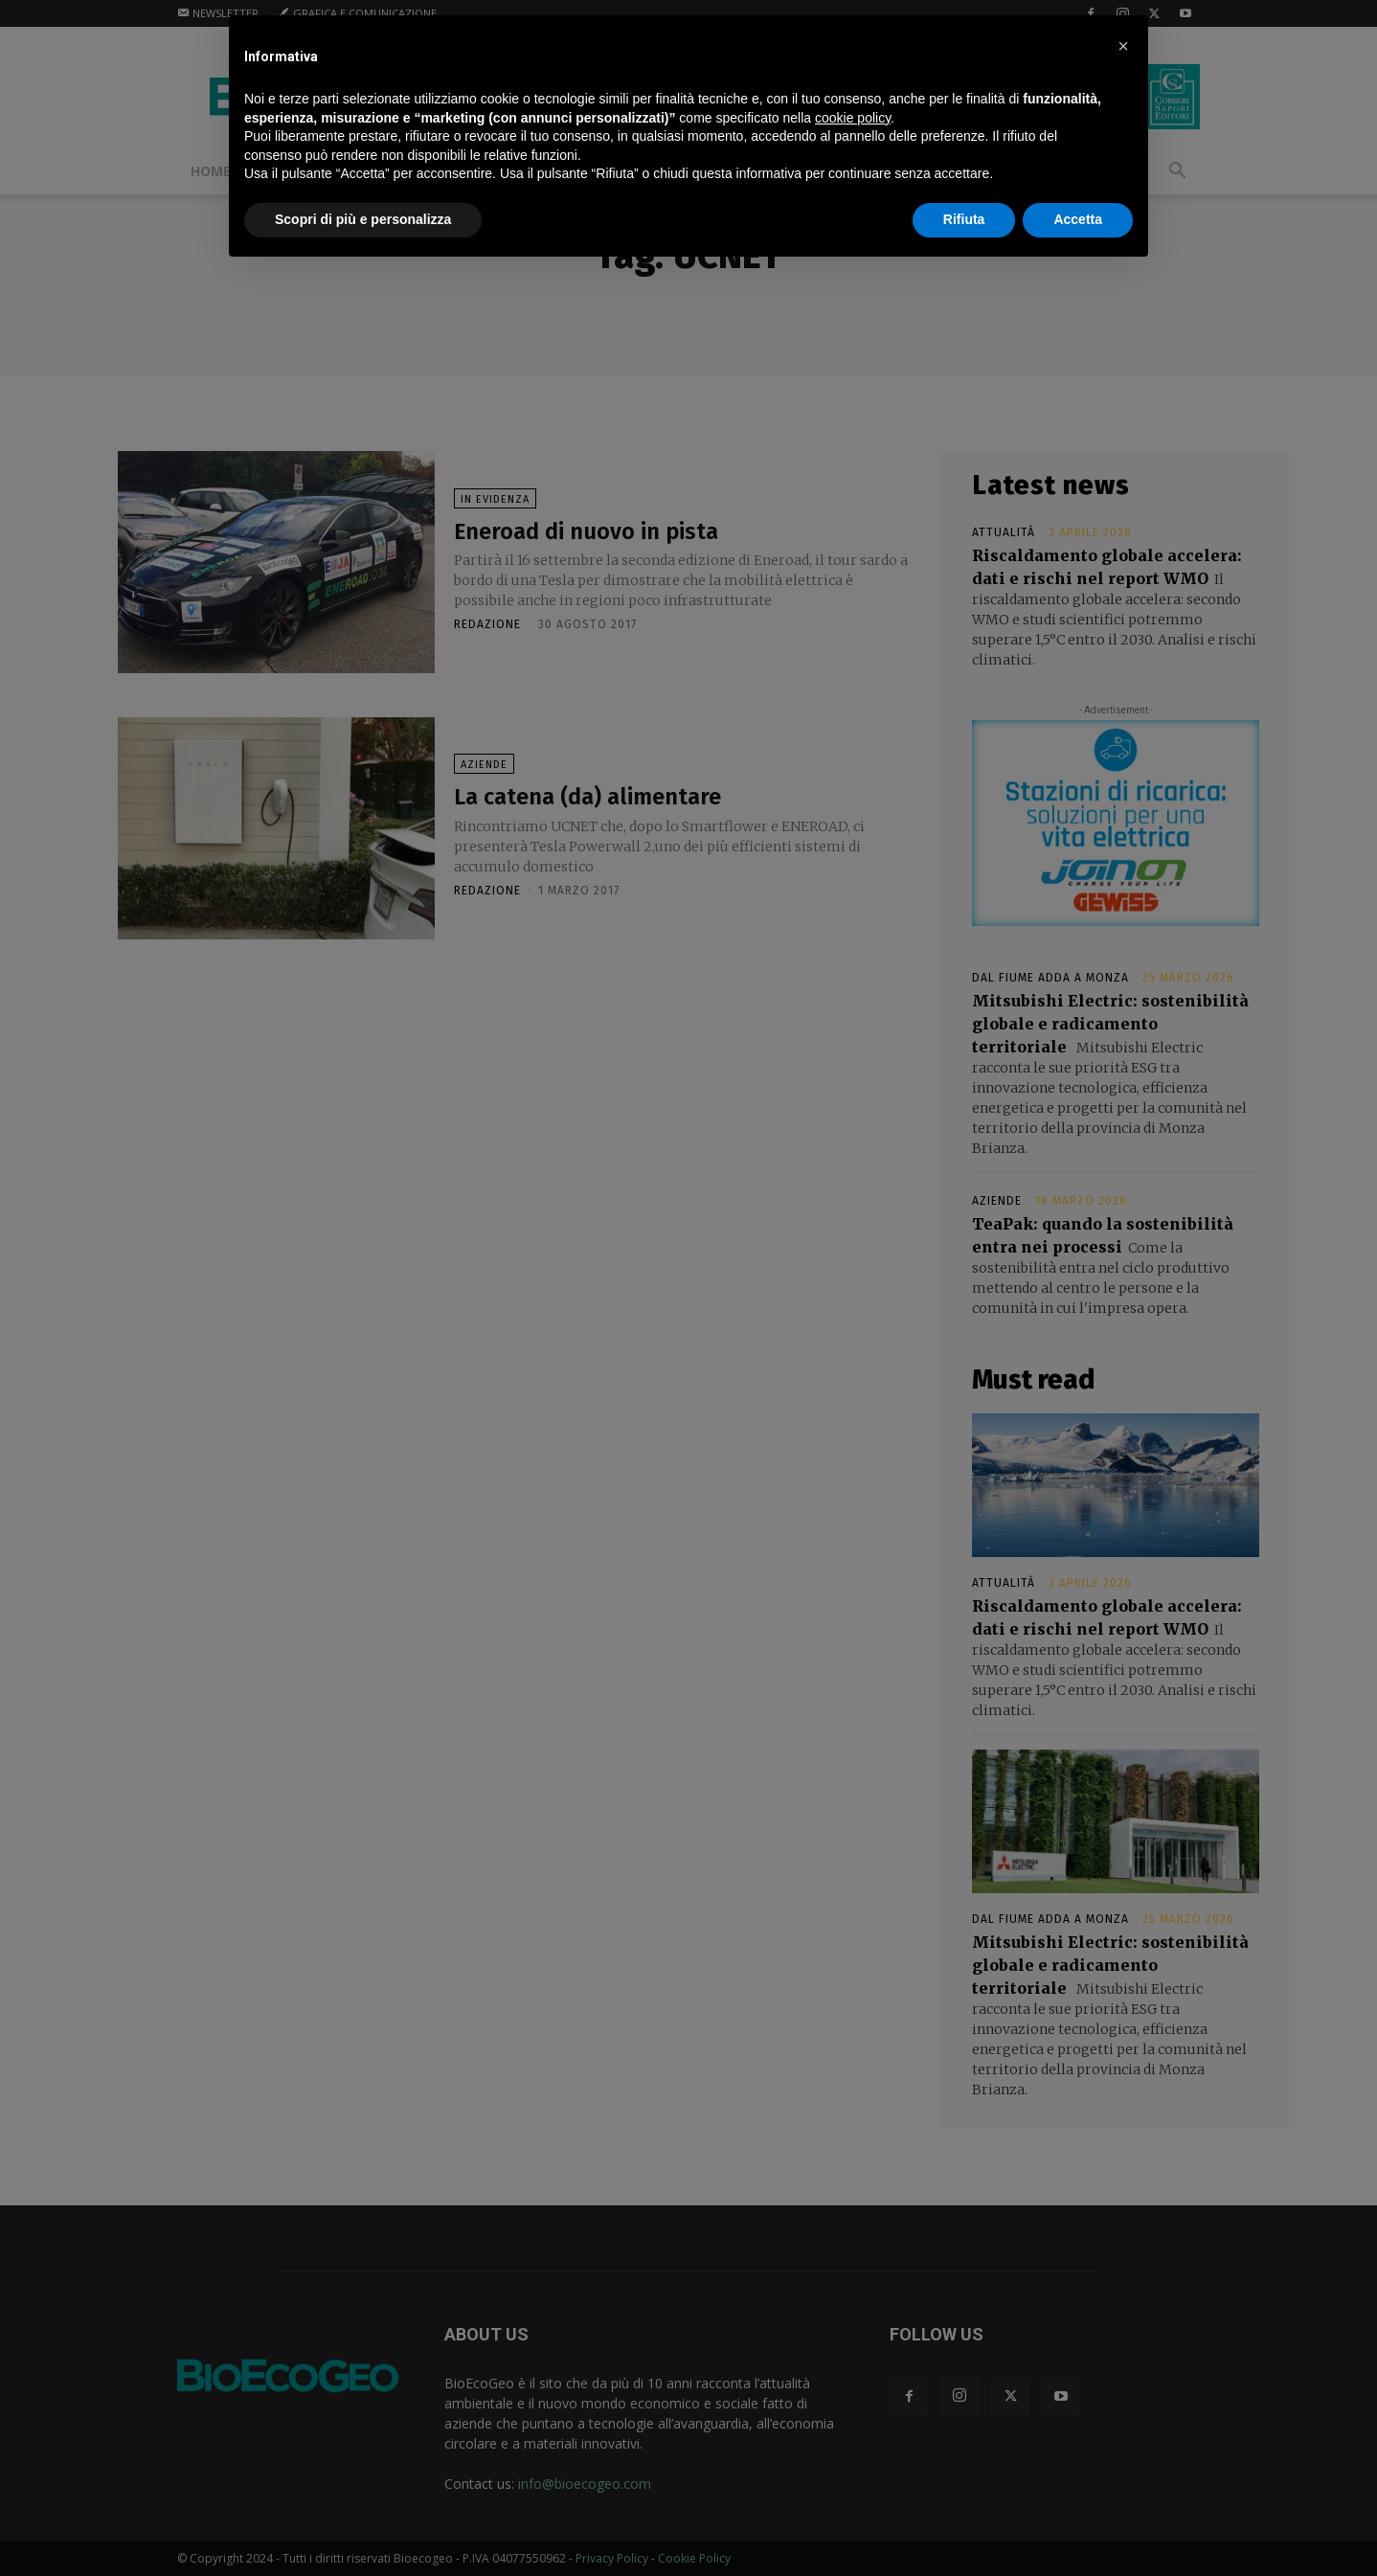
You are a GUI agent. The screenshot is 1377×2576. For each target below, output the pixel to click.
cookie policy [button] (853, 117)
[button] (1123, 46)
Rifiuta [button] (964, 219)
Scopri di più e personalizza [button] (363, 219)
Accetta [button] (1077, 219)
